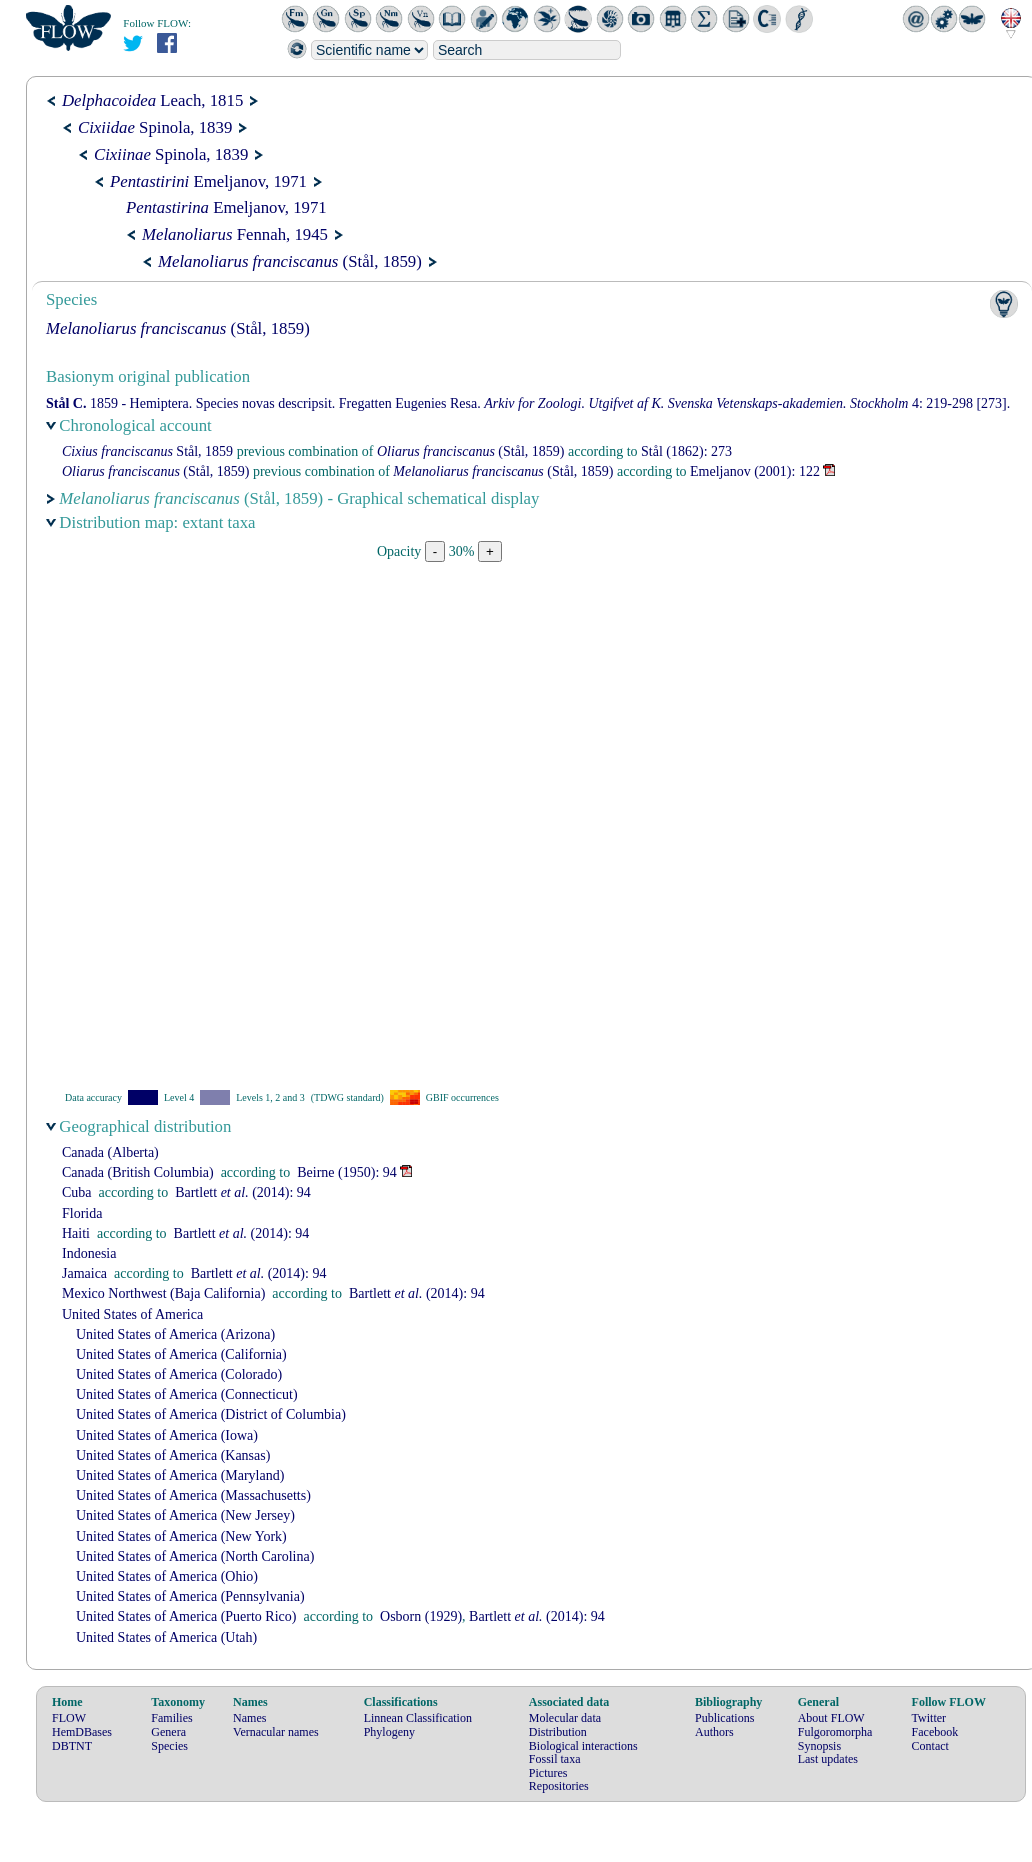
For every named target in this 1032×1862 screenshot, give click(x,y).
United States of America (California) (181, 1354)
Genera (168, 1732)
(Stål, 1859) (290, 261)
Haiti (76, 1233)
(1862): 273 (686, 451)
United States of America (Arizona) (175, 1334)
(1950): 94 (347, 1172)
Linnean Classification (418, 1718)
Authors (714, 1732)
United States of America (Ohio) (167, 1576)
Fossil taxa (555, 1759)
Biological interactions (583, 1746)
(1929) (421, 1616)
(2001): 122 (755, 471)
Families (171, 1718)
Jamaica (84, 1273)
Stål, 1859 (147, 451)
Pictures (548, 1773)
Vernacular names (276, 1732)
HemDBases (82, 1732)
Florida (82, 1213)
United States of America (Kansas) (173, 1455)
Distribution (558, 1732)
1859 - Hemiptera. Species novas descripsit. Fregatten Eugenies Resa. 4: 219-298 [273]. (528, 403)
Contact (930, 1746)
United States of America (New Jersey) (185, 1515)
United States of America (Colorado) (179, 1374)
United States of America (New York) (181, 1536)
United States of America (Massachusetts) (193, 1495)
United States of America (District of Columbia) (211, 1414)
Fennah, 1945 (235, 234)
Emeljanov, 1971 (208, 181)
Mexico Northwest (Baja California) (163, 1293)
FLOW (69, 1718)
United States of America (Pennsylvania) (190, 1596)
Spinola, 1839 (155, 127)
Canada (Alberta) (110, 1152)
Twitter (929, 1718)
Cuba (77, 1192)
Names (249, 1718)
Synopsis (819, 1746)
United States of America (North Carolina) (195, 1556)
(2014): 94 (243, 1192)
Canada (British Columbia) (138, 1172)
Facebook (935, 1732)
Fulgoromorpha (835, 1732)
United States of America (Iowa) (167, 1435)
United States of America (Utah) (166, 1637)
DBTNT (72, 1746)
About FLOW (831, 1718)
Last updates (828, 1759)
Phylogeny (389, 1732)
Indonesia (89, 1253)
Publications (724, 1718)
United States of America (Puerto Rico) (186, 1616)
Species (169, 1746)
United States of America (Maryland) (180, 1475)
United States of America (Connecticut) (187, 1394)
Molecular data (565, 1718)
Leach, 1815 (152, 100)
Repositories (559, 1786)
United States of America (132, 1314)
